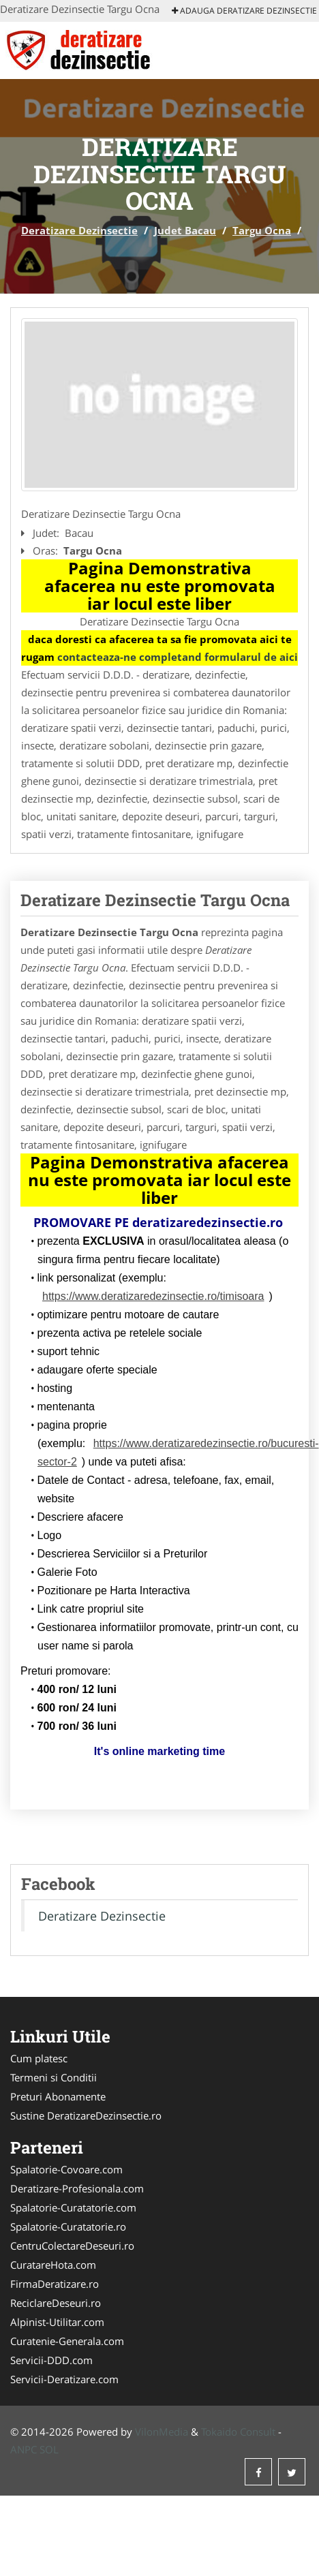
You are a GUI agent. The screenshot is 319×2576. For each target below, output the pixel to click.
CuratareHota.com (53, 2265)
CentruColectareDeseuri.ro (72, 2245)
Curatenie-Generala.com (67, 2341)
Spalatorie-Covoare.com (66, 2169)
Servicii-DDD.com (51, 2360)
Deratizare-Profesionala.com (77, 2188)
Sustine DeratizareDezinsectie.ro (86, 2115)
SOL (49, 2449)
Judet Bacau (185, 230)
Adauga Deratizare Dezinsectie (244, 10)
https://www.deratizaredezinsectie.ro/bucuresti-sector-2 (178, 1453)
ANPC (23, 2449)
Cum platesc (38, 2058)
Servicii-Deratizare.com (64, 2379)
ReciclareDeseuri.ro (55, 2303)
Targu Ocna (261, 230)
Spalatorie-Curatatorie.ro (68, 2226)
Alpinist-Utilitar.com (57, 2322)
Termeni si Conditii (53, 2077)
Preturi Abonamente (58, 2096)
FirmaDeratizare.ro (54, 2284)
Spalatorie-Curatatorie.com (73, 2207)
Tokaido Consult (238, 2431)
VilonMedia (161, 2431)
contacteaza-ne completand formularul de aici (177, 657)
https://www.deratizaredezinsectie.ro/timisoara (153, 1296)
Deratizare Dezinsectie (79, 230)
